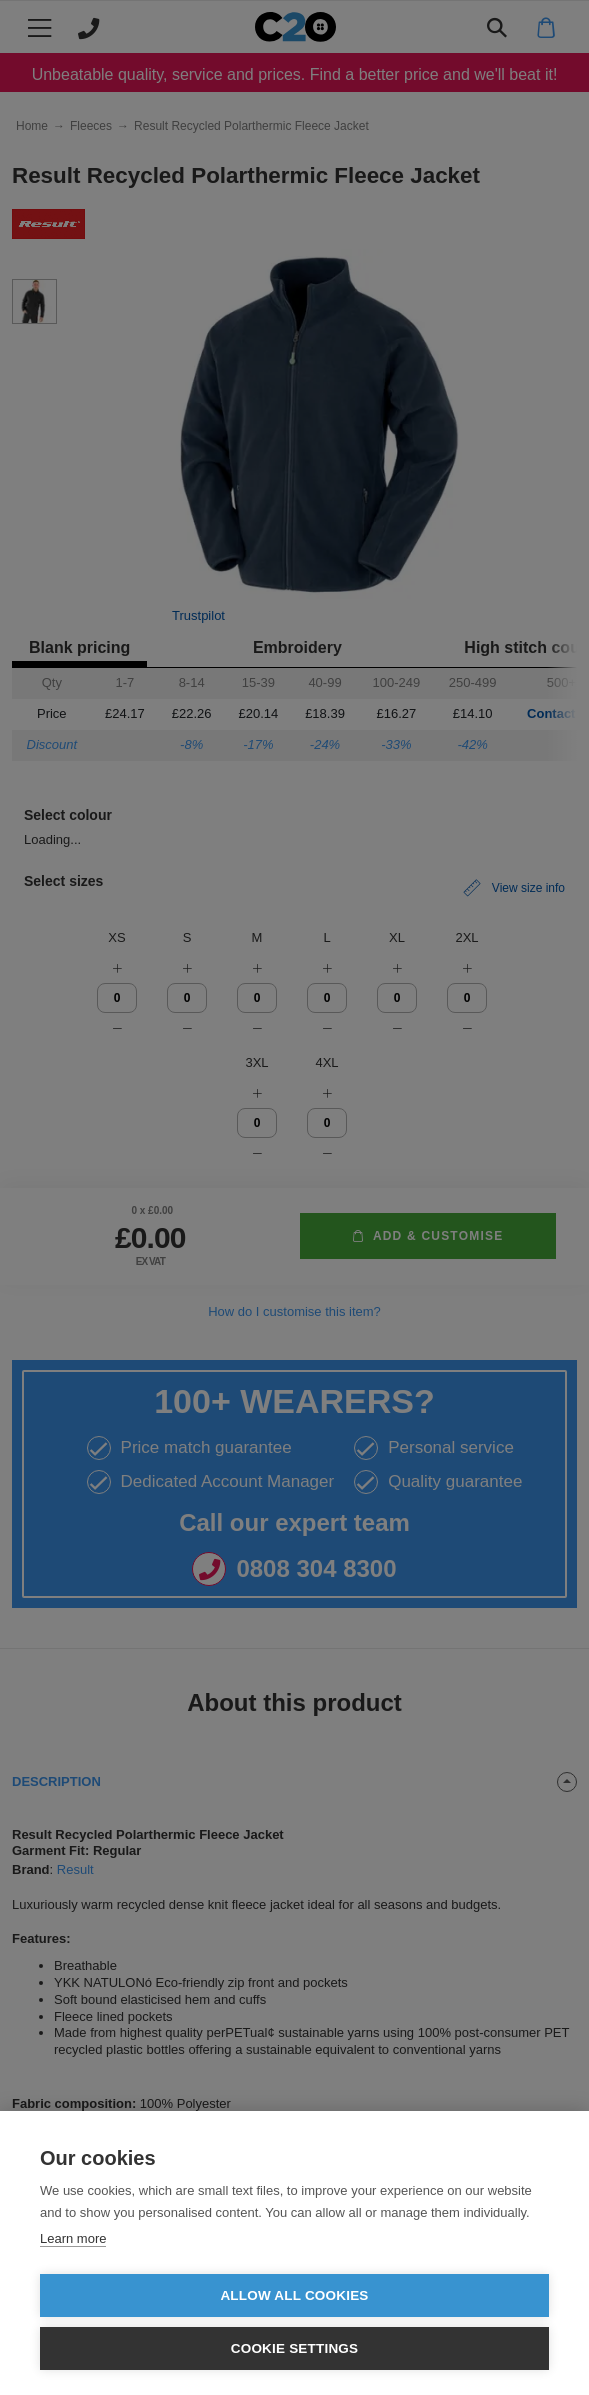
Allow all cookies (294, 2295)
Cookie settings (295, 2348)
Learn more (73, 2238)
